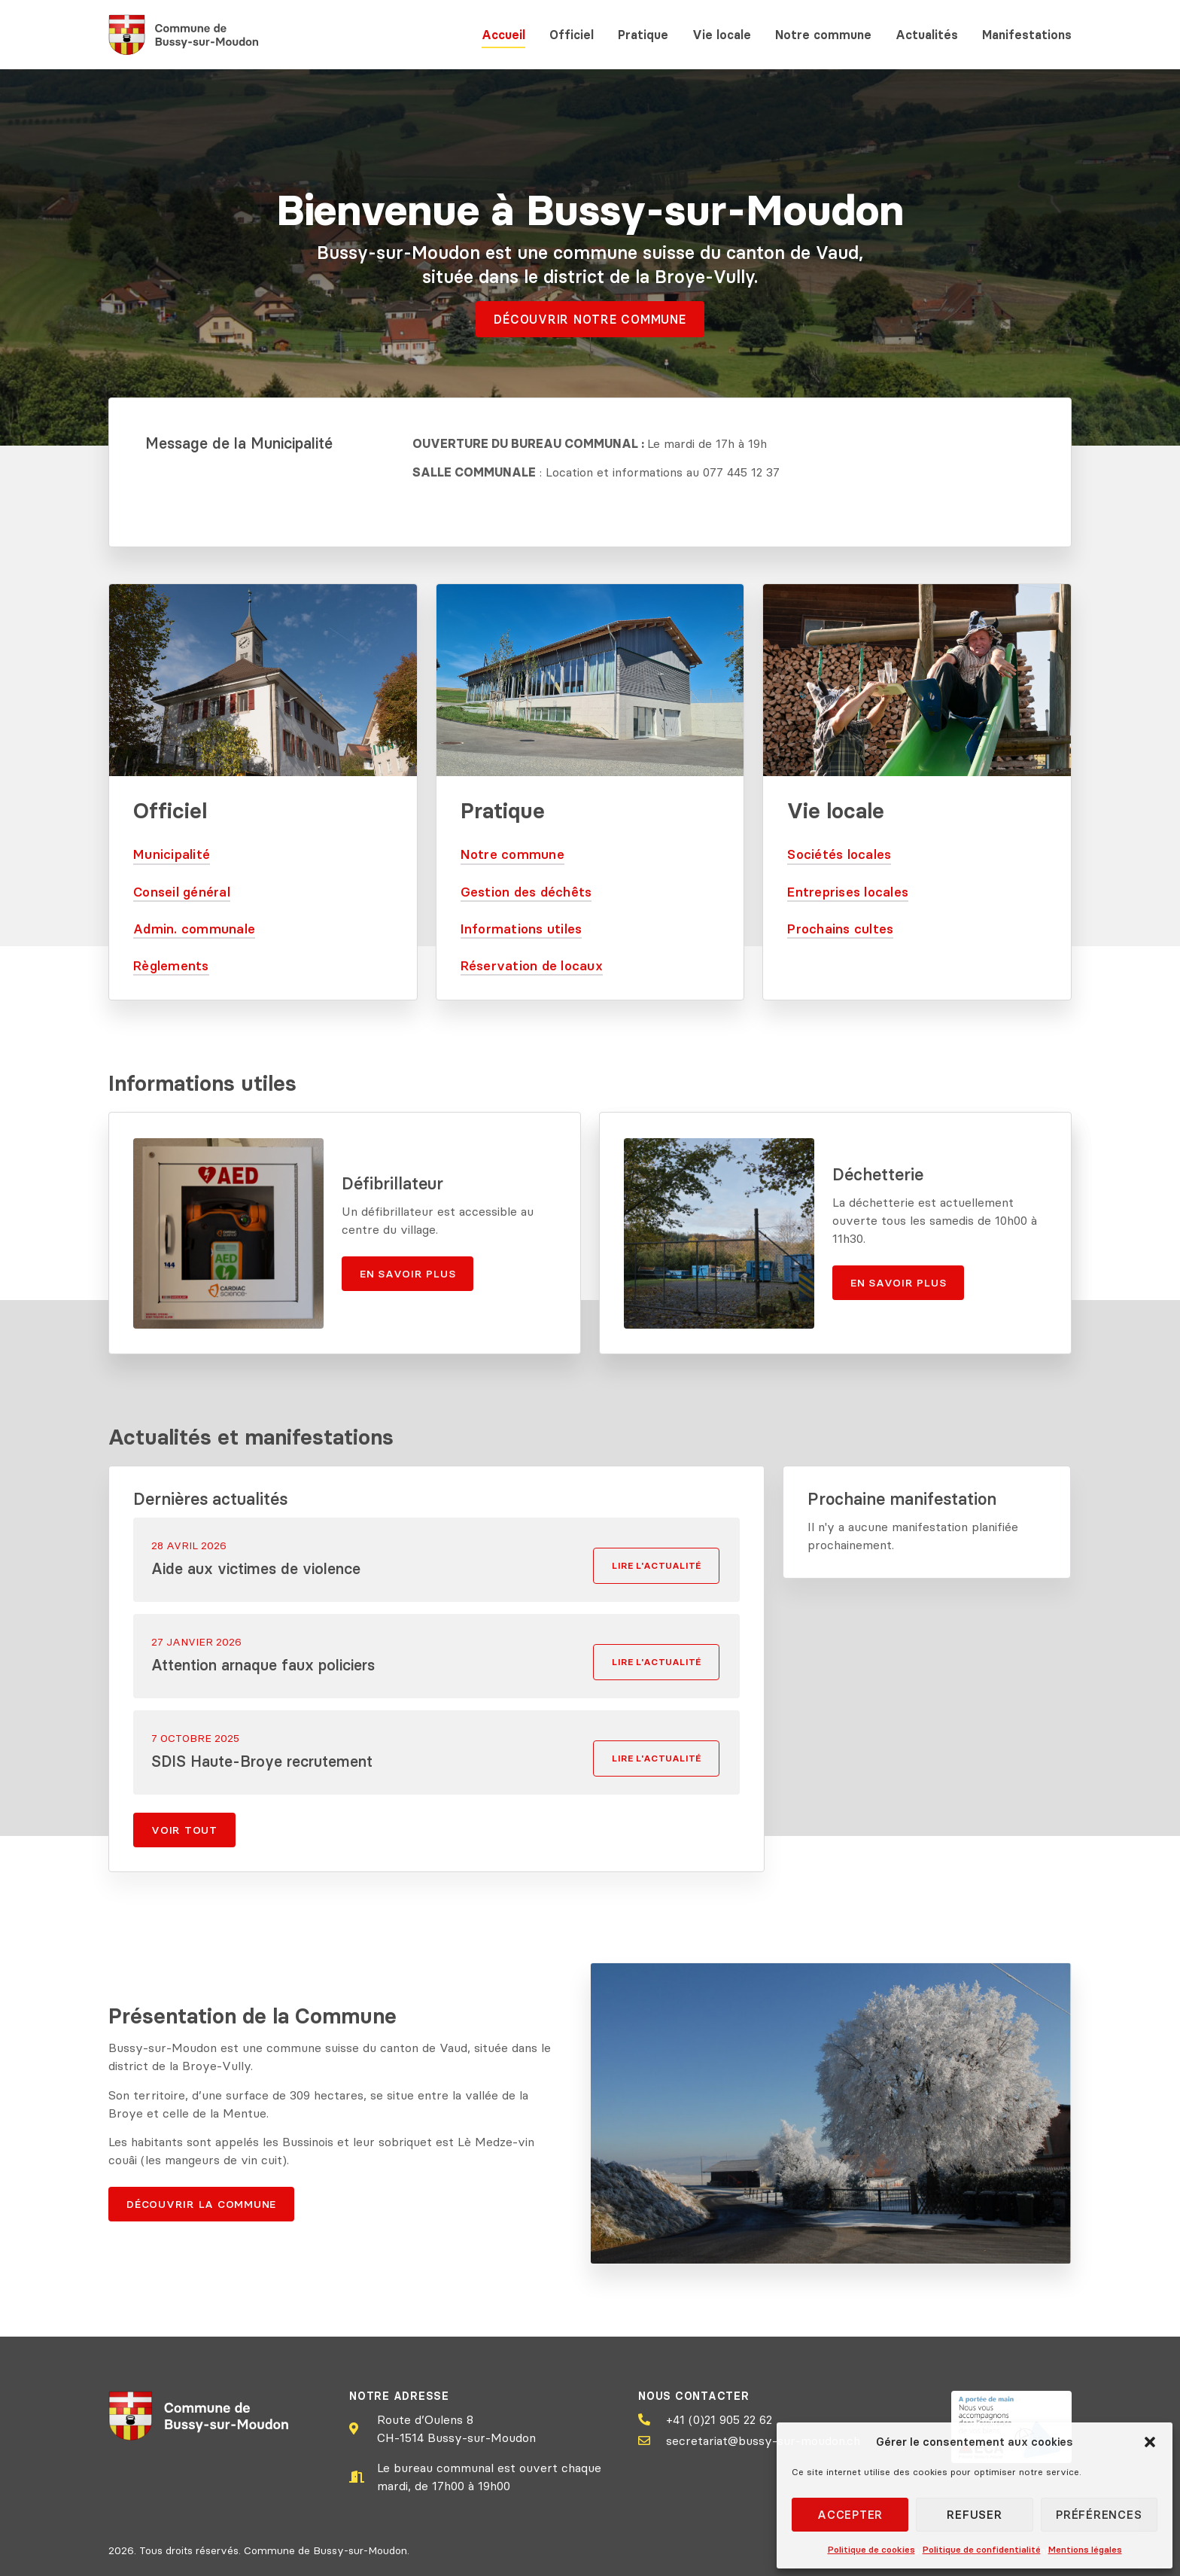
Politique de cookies (871, 2549)
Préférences (1099, 2514)
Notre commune (823, 34)
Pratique (643, 34)
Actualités (927, 34)
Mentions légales (1085, 2549)
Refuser (974, 2514)
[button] (1149, 2442)
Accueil (503, 34)
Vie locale (721, 34)
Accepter (850, 2514)
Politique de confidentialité (982, 2549)
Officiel (571, 34)
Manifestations (1027, 34)
